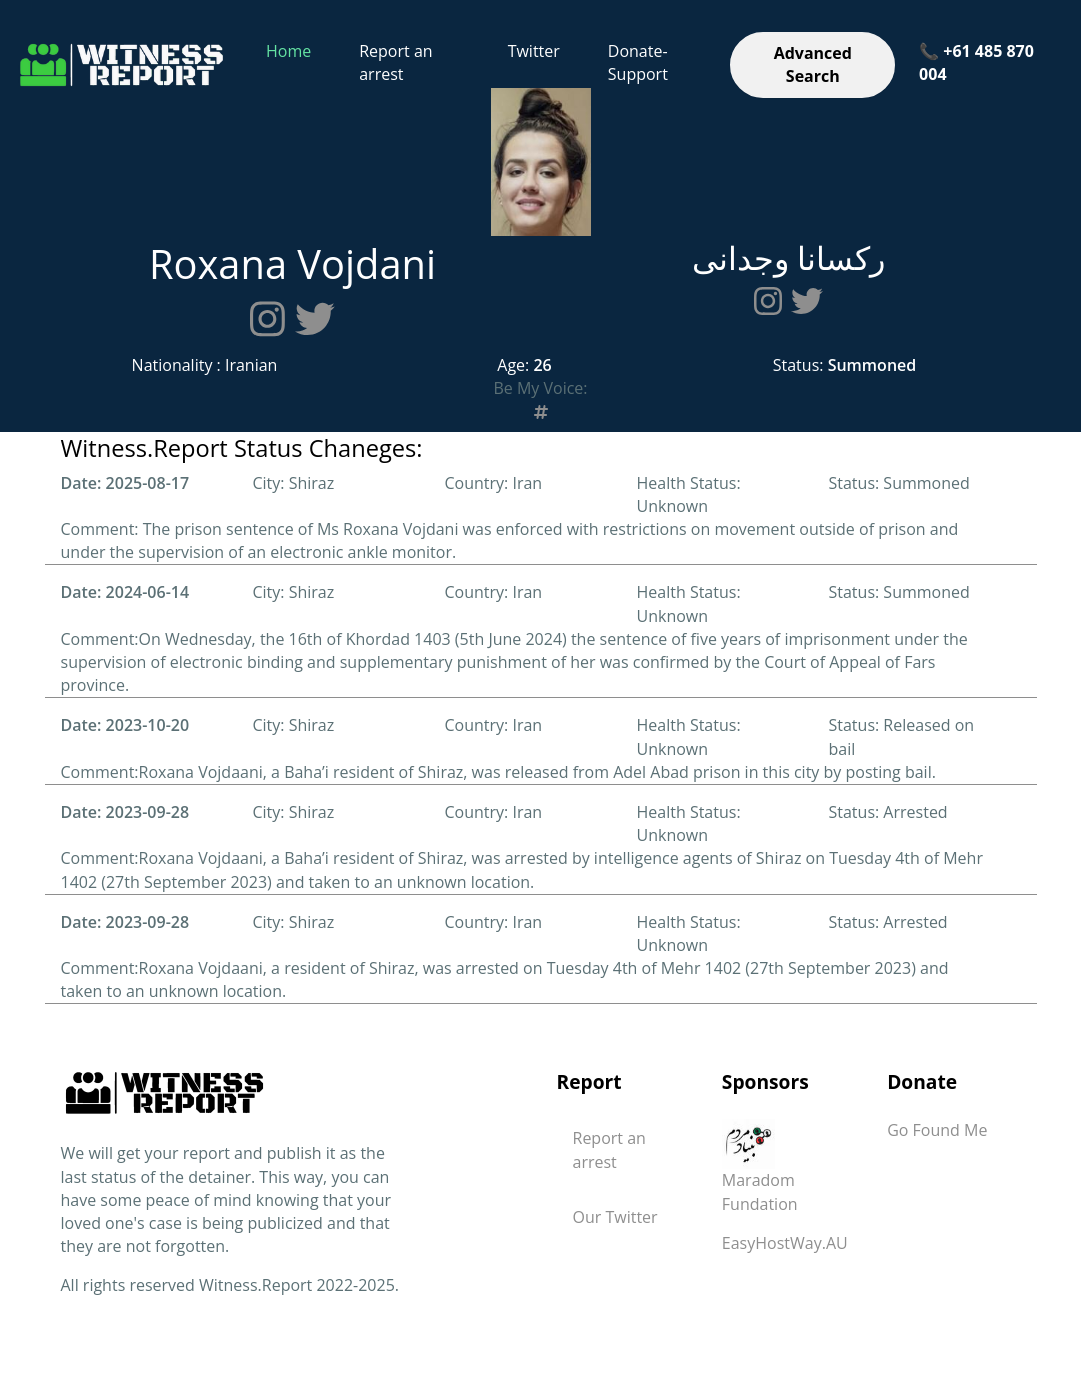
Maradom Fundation (760, 1173)
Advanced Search (813, 64)
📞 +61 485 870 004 (976, 62)
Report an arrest (395, 62)
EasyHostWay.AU (785, 1243)
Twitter (534, 51)
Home (288, 51)
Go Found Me (937, 1130)
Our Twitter (615, 1217)
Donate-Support (638, 62)
